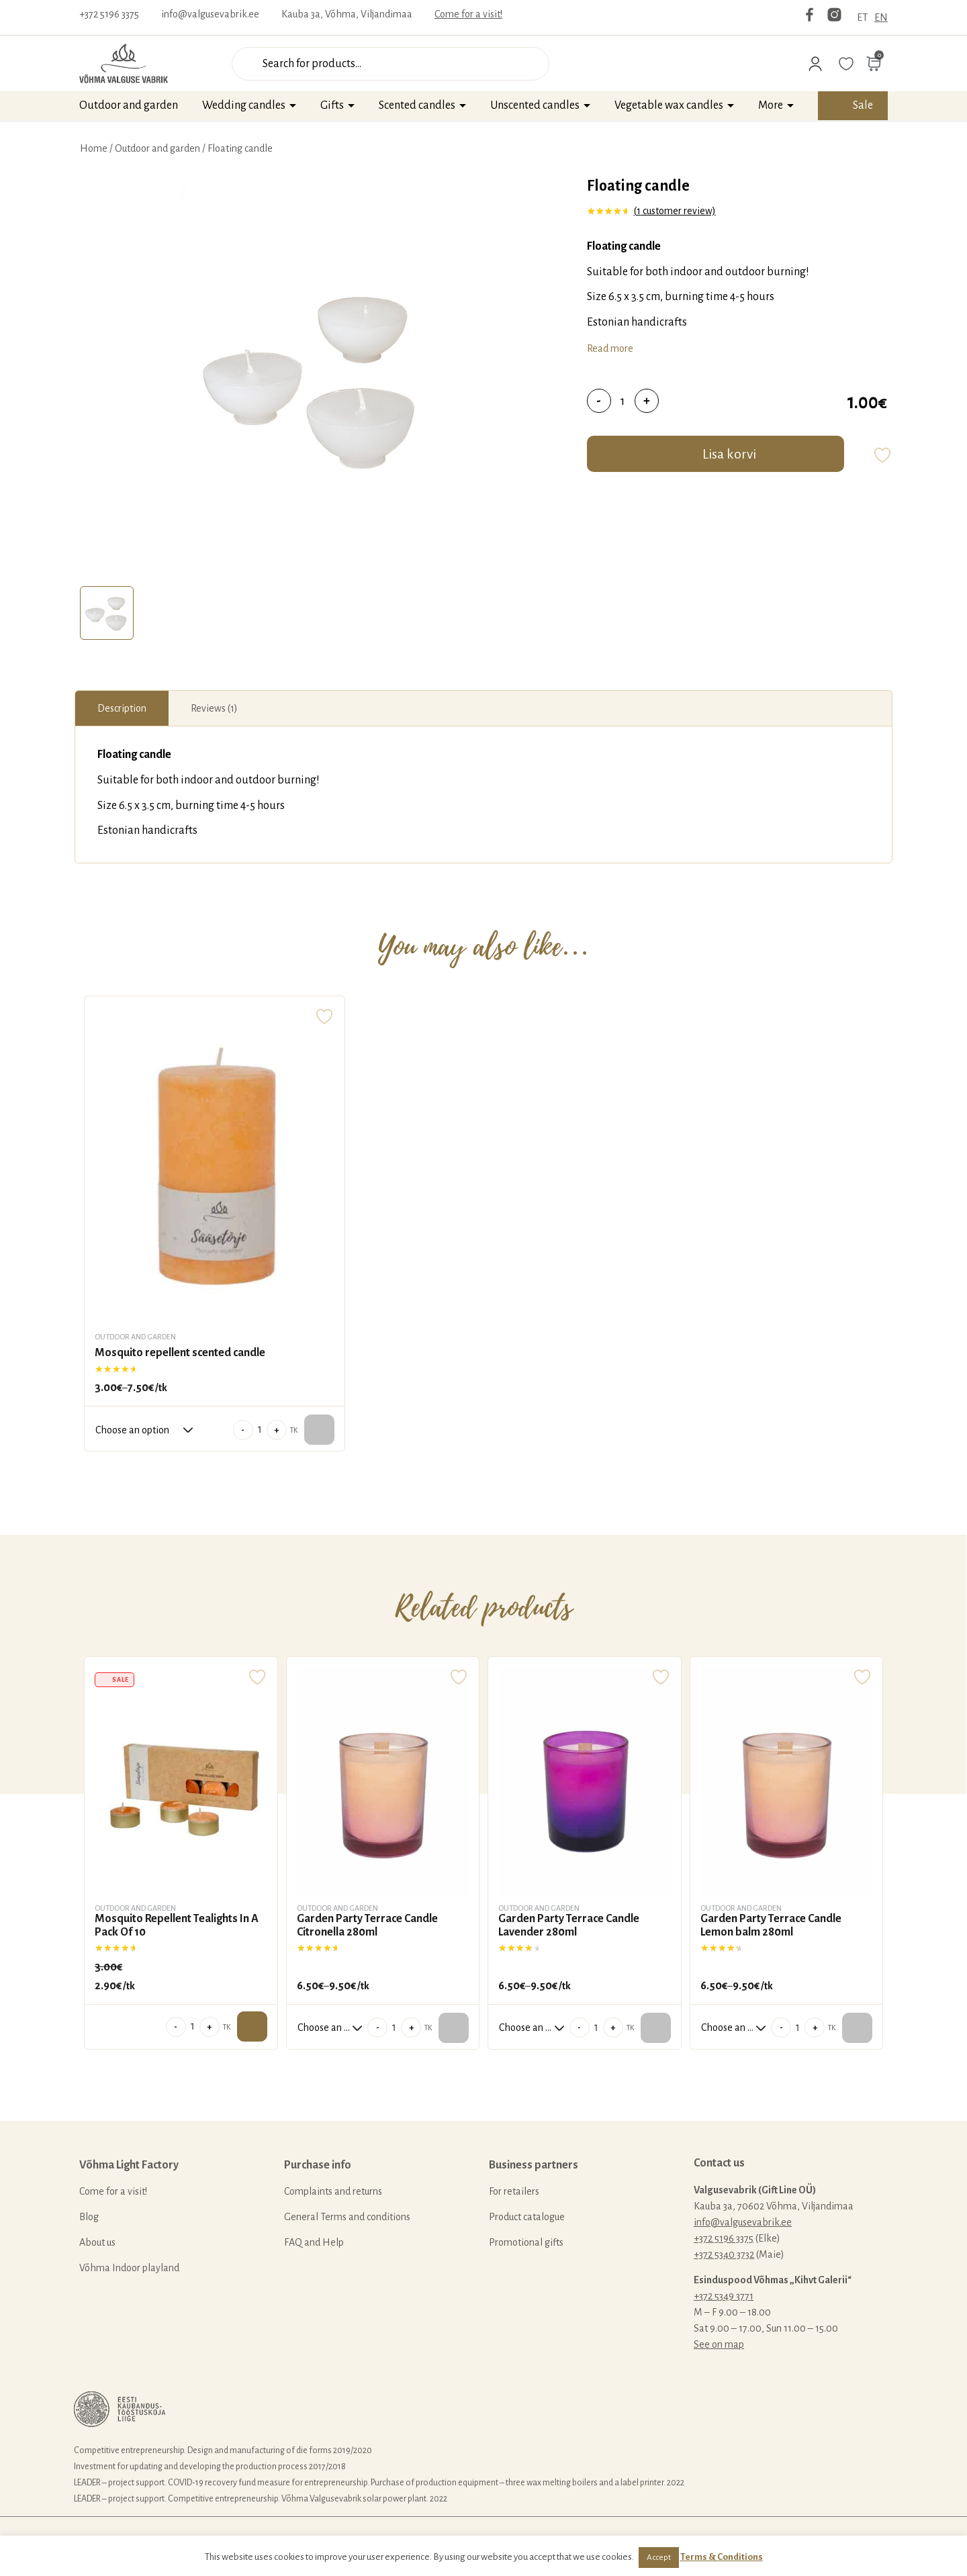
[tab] (107, 613)
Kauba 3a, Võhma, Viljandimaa (346, 14)
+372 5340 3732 (724, 2254)
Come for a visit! (468, 14)
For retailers (514, 2191)
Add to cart (252, 2026)
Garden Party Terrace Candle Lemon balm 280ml (770, 1925)
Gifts (332, 105)
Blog (89, 2216)
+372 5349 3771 (723, 2296)
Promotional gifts (526, 2242)
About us (97, 2242)
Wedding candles (243, 105)
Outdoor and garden (128, 105)
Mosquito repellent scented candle (180, 1353)
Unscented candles (535, 105)
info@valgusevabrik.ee (210, 14)
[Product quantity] (623, 401)
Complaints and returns (333, 2191)
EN (881, 17)
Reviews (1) (214, 708)
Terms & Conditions (721, 2557)
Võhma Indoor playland (129, 2267)
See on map (719, 2344)
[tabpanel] (313, 378)
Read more (610, 348)
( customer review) (675, 210)
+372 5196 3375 (109, 14)
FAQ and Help (314, 2242)
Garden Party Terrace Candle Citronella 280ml (367, 1925)
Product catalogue (527, 2216)
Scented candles (417, 105)
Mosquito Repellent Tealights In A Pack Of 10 (177, 1925)
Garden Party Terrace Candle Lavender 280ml (568, 1925)
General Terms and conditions (347, 2216)
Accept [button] (659, 2557)
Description (121, 708)
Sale (863, 105)
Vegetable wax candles (668, 105)
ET (862, 17)
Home (93, 148)
